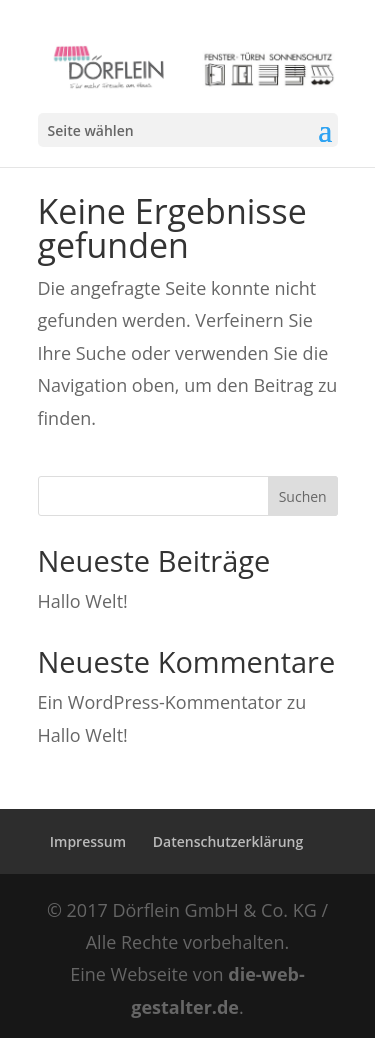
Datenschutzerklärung (228, 841)
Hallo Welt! (83, 601)
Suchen (303, 496)
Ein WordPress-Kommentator (160, 702)
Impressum (88, 841)
